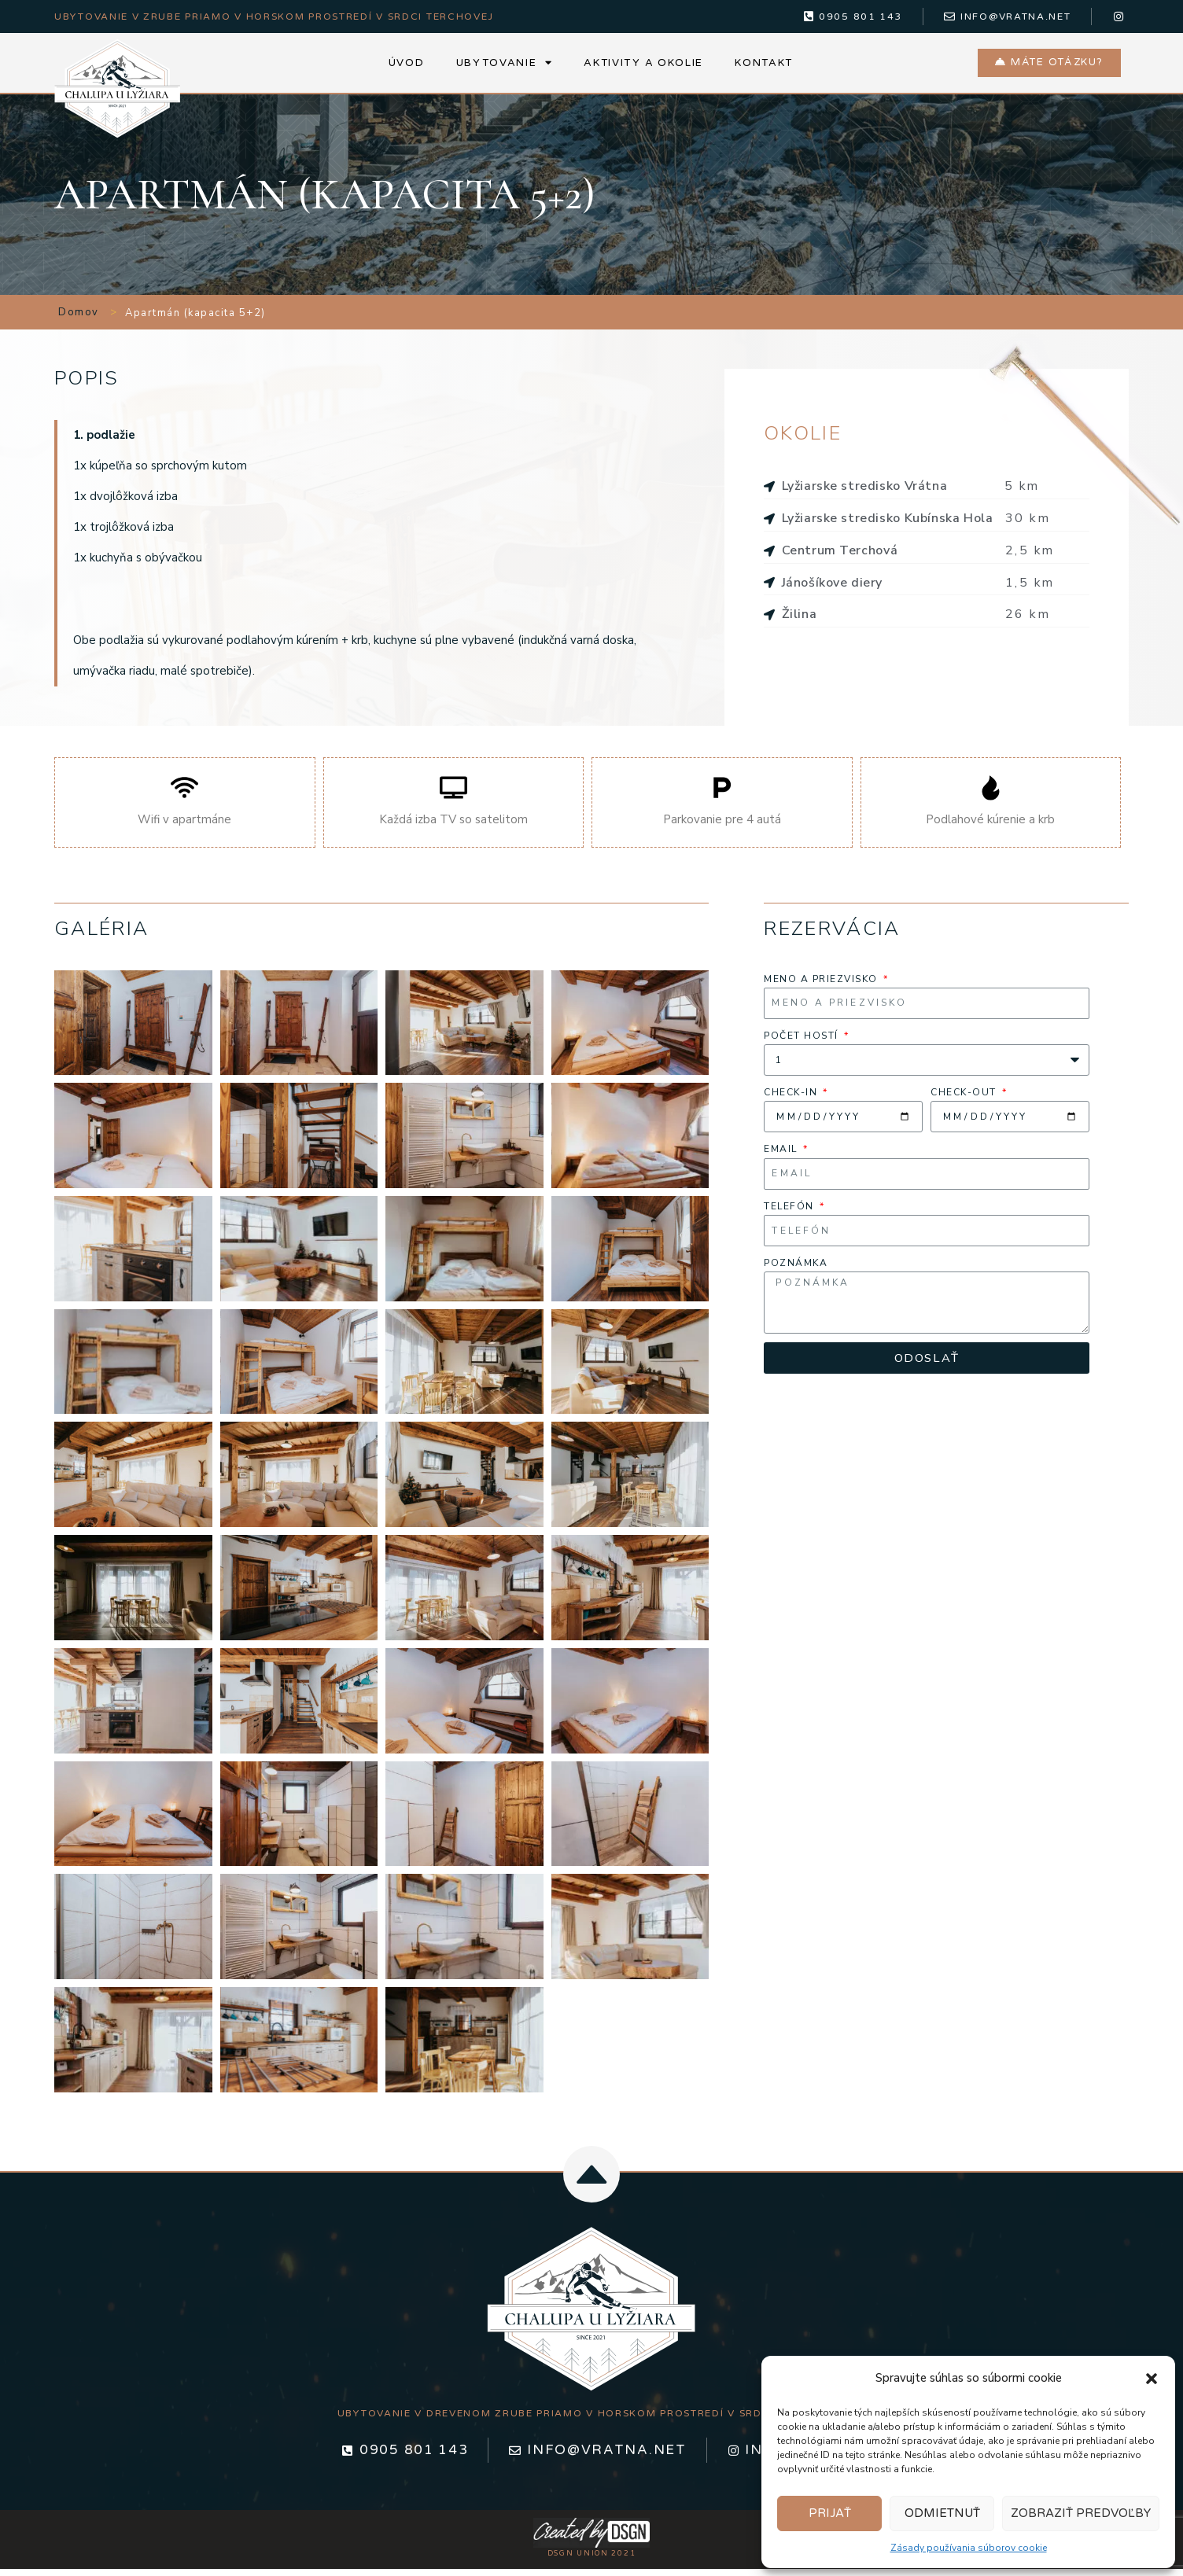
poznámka (795, 1266)
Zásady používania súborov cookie (968, 2547)
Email (782, 1152)
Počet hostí (803, 1038)
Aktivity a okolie (643, 64)
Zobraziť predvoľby (1081, 2513)
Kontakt (764, 64)
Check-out (965, 1096)
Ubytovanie (504, 65)
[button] (1151, 2378)
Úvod (407, 64)
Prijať (830, 2513)
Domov (78, 316)
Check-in (792, 1096)
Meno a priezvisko (822, 982)
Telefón (790, 1209)
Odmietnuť (942, 2513)
